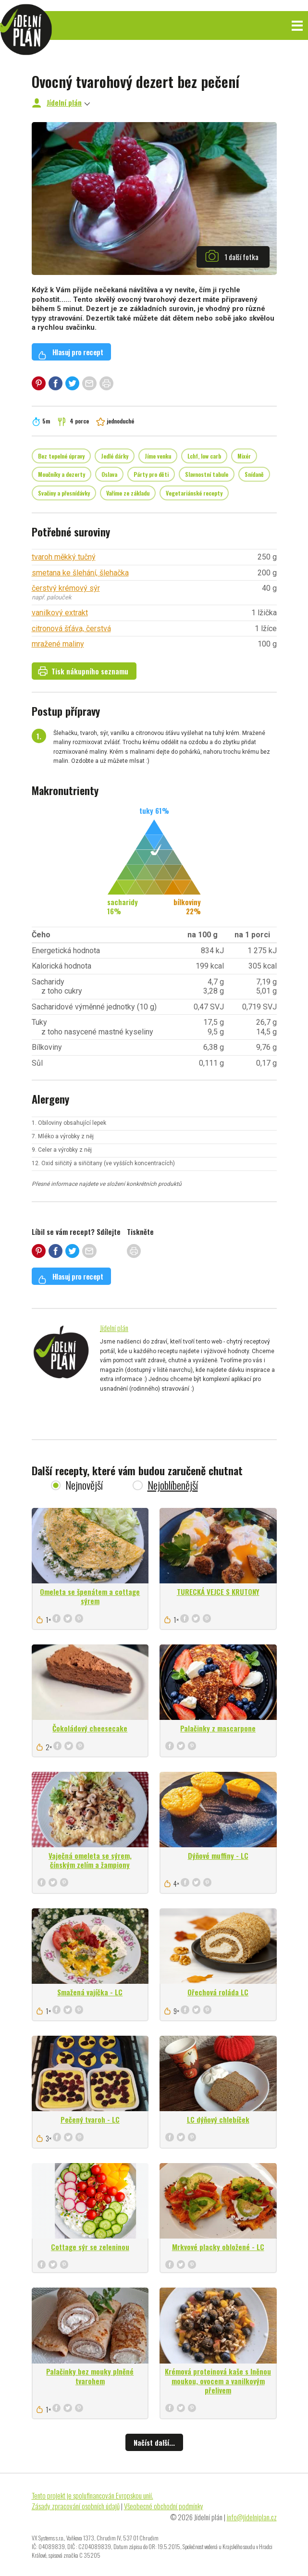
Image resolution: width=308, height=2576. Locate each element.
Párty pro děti (151, 474)
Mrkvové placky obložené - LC (218, 2246)
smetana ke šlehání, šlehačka (80, 572)
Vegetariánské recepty (194, 493)
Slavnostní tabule (206, 474)
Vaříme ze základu (127, 493)
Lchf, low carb (204, 456)
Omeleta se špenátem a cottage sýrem (90, 1596)
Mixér (244, 456)
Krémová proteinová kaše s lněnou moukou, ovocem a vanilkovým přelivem (218, 2380)
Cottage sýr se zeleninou (90, 2246)
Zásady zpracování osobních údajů (76, 2506)
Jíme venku (158, 456)
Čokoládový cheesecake (89, 1728)
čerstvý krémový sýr (66, 588)
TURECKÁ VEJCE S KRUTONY (218, 1591)
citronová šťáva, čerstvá (71, 628)
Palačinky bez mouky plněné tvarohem (90, 2376)
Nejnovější (84, 1485)
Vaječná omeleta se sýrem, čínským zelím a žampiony (90, 1860)
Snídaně (254, 474)
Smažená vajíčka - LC (90, 1992)
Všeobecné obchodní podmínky (163, 2506)
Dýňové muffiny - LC (218, 1855)
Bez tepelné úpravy (61, 456)
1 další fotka (232, 256)
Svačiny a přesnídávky (64, 493)
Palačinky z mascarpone (218, 1728)
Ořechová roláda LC (217, 1992)
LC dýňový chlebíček (218, 2119)
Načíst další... (154, 2442)
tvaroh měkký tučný (64, 556)
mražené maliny (58, 643)
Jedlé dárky (114, 456)
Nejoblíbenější (173, 1485)
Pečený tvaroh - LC (90, 2119)
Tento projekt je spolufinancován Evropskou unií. (92, 2495)
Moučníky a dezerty (61, 474)
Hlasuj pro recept (70, 353)
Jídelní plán (64, 102)
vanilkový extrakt (60, 612)
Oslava (109, 474)
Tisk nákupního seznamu (83, 671)
